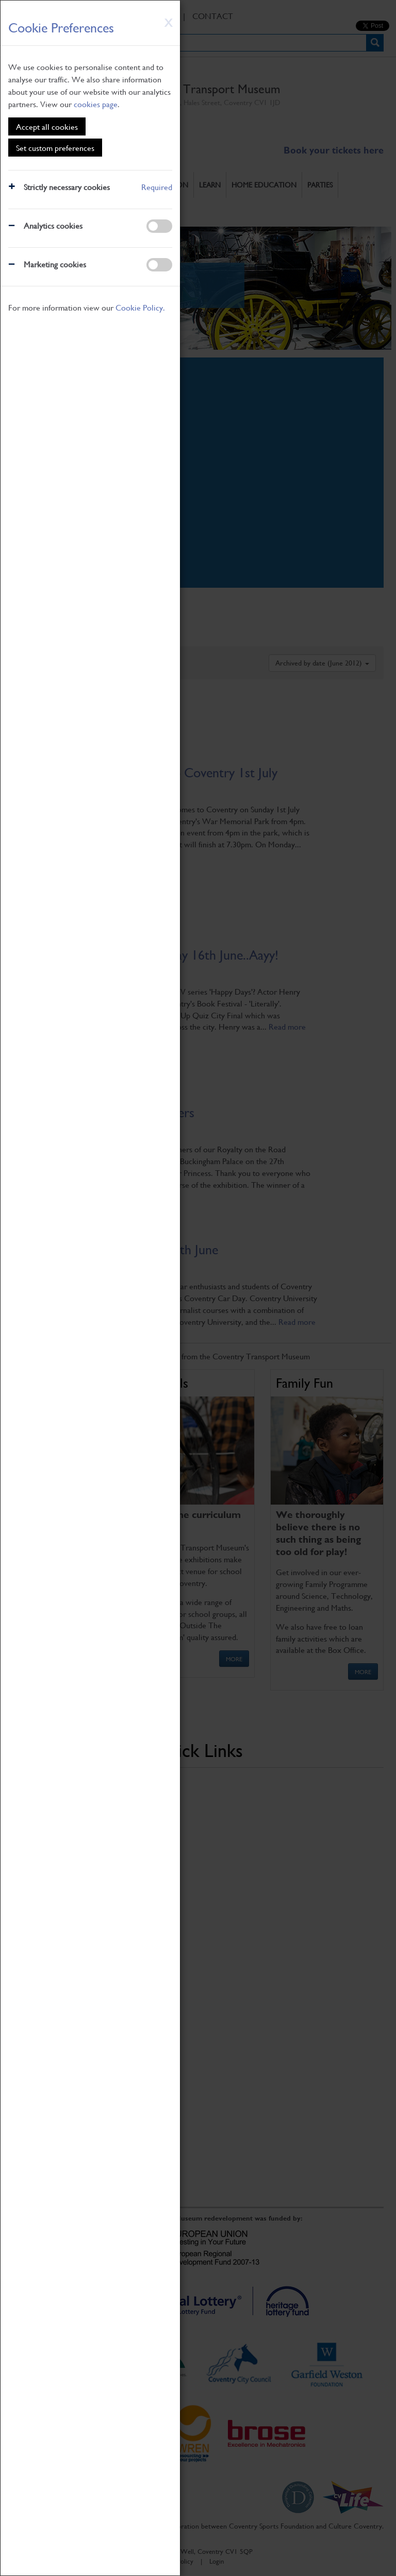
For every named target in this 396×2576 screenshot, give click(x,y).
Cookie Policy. (140, 307)
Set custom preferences (55, 147)
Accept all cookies (47, 126)
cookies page (96, 104)
